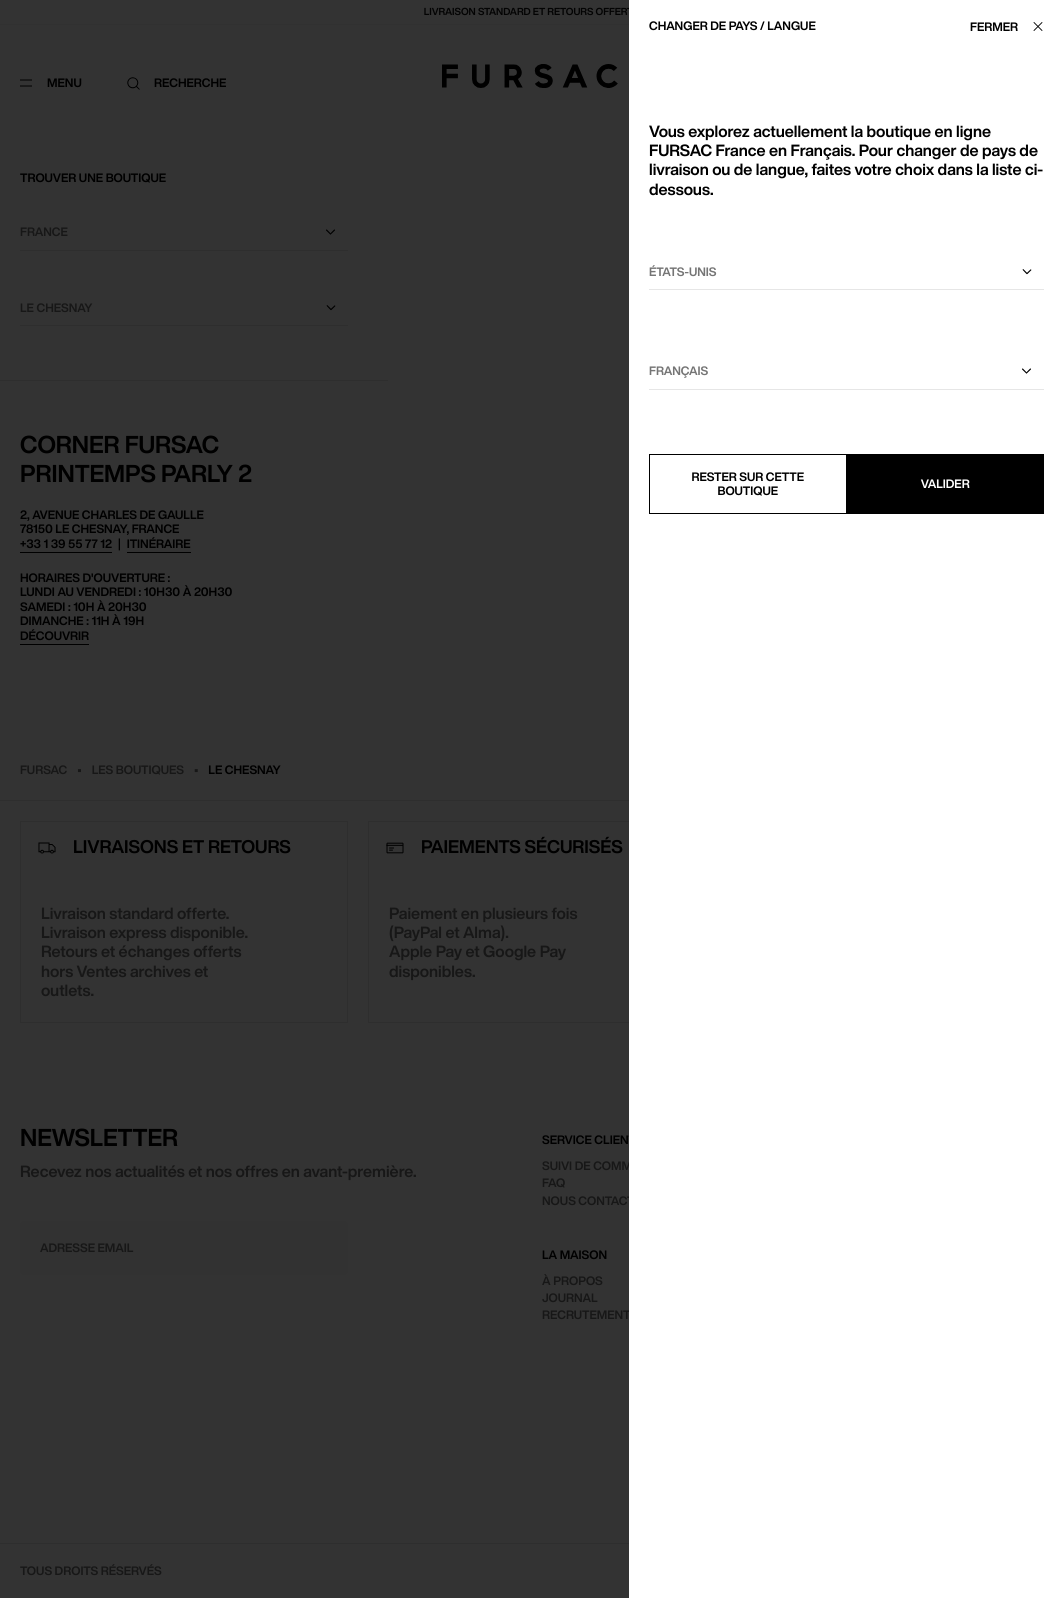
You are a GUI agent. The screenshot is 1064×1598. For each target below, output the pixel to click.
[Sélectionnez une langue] (846, 371)
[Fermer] (1012, 26)
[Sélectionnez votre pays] (846, 272)
